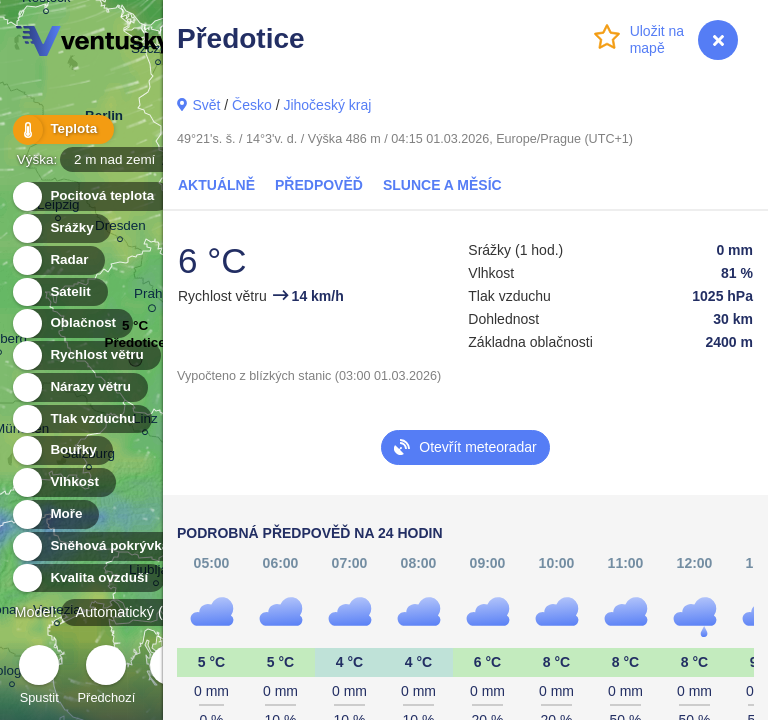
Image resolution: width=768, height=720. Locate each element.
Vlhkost (63, 482)
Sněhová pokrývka (98, 546)
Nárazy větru (79, 387)
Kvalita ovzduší (87, 578)
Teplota (62, 129)
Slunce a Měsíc (442, 185)
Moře (55, 514)
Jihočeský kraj (327, 105)
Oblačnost (71, 323)
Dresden (120, 228)
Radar (58, 260)
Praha (152, 297)
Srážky (60, 228)
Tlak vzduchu (81, 419)
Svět (206, 105)
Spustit (39, 677)
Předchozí (107, 677)
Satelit (59, 292)
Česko (252, 105)
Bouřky (62, 450)
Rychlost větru (85, 355)
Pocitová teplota (90, 196)
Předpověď (319, 185)
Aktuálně (216, 185)
